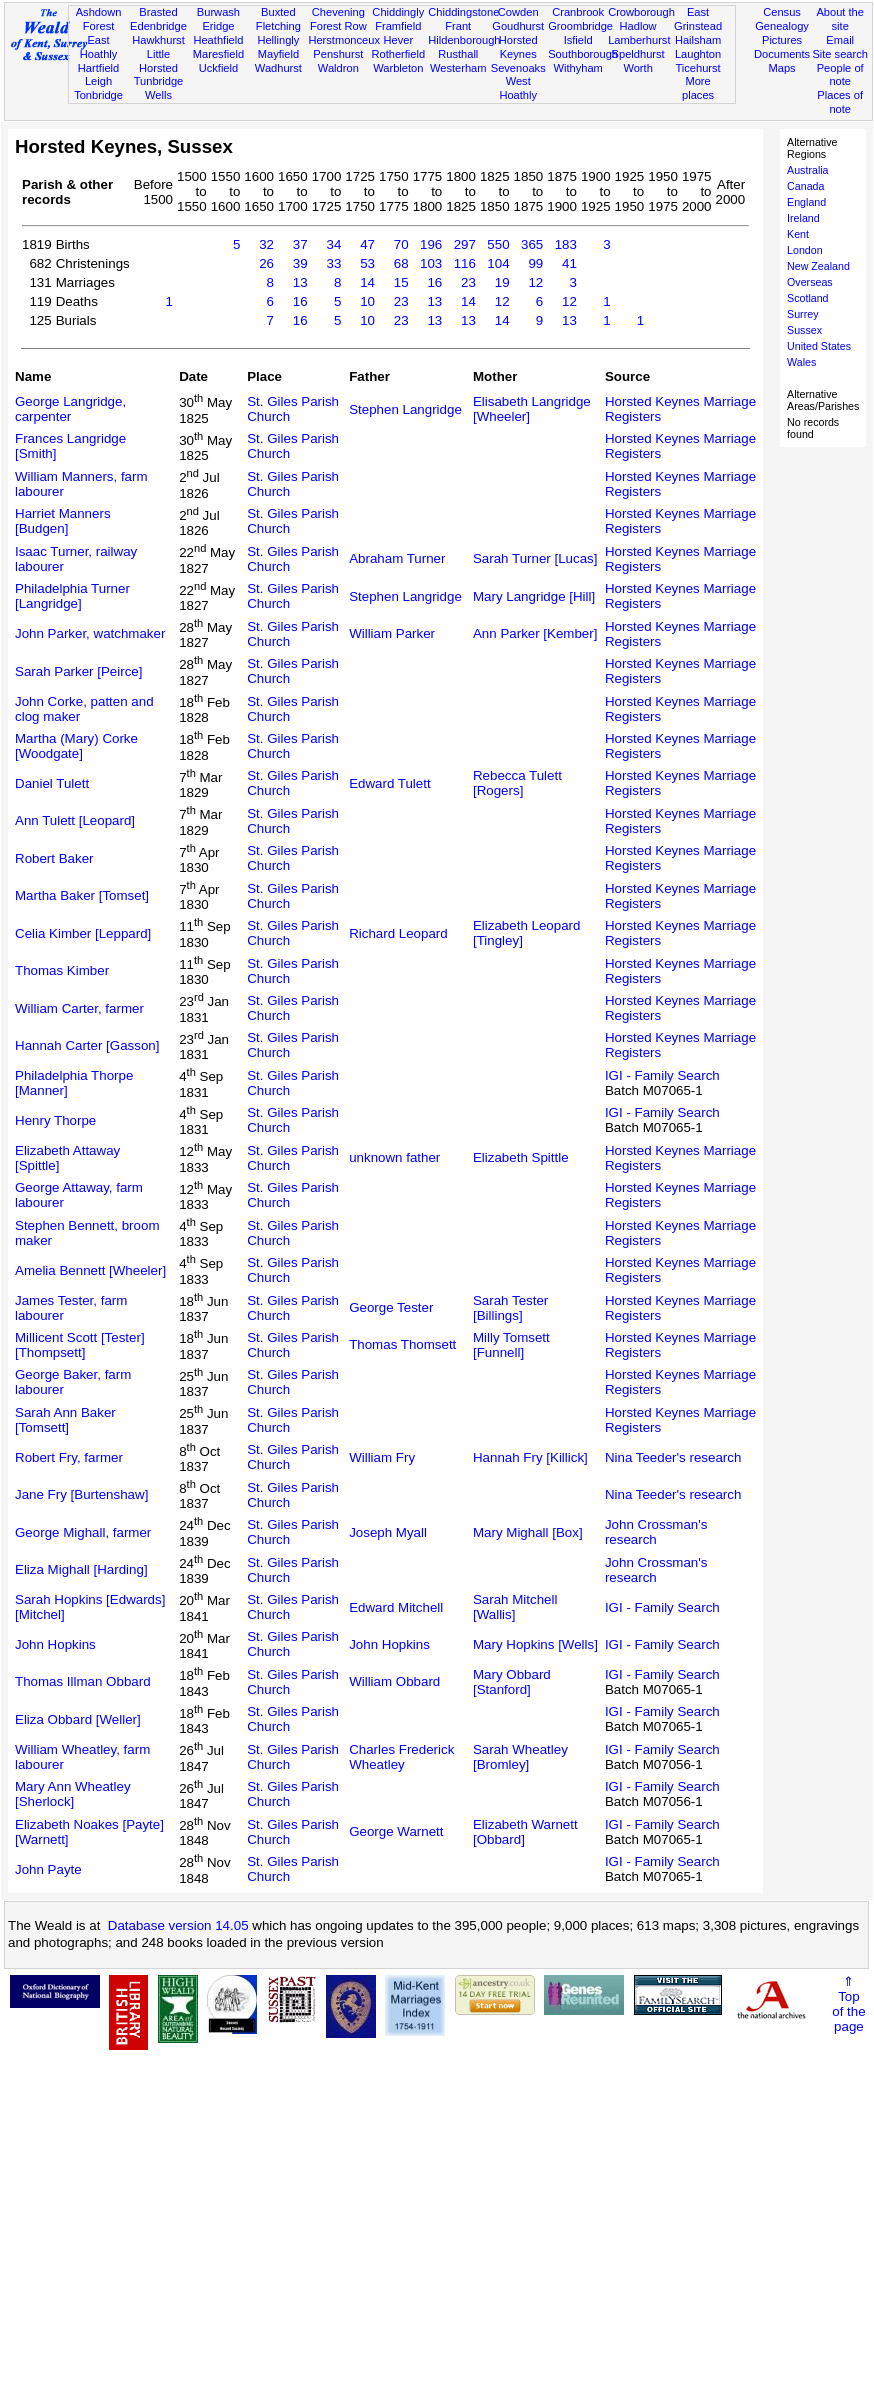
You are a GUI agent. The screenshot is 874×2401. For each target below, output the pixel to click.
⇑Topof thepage (848, 2004)
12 (535, 282)
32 (266, 244)
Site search (840, 54)
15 (401, 282)
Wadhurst (278, 68)
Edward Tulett (390, 783)
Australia (807, 170)
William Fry (382, 1457)
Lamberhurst (639, 40)
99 (535, 263)
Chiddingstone (463, 12)
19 (502, 282)
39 (300, 263)
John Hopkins (55, 1644)
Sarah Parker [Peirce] (78, 671)
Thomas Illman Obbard (83, 1681)
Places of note (840, 102)
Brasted (158, 12)
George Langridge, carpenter (70, 409)
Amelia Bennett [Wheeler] (90, 1270)
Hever (398, 40)
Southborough (583, 54)
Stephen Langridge (405, 409)
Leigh (98, 81)
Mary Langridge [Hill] (534, 596)
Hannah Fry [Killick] (530, 1457)
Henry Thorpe (55, 1120)
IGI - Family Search (662, 1075)
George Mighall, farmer (83, 1532)
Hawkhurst (158, 40)
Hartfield (98, 68)
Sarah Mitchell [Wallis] (515, 1607)
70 (401, 244)
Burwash (218, 12)
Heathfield (218, 40)
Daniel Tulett (52, 783)
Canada (805, 186)
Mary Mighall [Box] (528, 1532)
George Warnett (396, 1831)
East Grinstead (698, 19)
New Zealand (818, 266)
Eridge (218, 26)
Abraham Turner (397, 558)
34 (333, 244)
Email (840, 40)
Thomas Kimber (62, 970)
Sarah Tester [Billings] (510, 1308)
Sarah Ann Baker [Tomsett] (65, 1420)
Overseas (810, 282)
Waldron (338, 68)
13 (300, 282)
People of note (840, 75)
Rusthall (458, 54)
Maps (781, 68)
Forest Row (338, 26)
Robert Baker (54, 858)
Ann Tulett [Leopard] (75, 820)
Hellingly (278, 40)
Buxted (278, 12)
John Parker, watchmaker (90, 633)
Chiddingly (398, 12)
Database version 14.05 (178, 1925)
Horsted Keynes (518, 47)
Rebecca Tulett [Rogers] (517, 783)
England (806, 202)
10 (367, 301)
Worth (637, 68)
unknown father (394, 1157)
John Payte (48, 1869)
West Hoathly (518, 88)
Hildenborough (464, 40)
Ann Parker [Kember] (535, 633)
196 (431, 244)
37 (300, 244)
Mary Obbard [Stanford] (512, 1682)
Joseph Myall (388, 1532)
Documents (782, 54)
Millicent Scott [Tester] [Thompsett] (80, 1345)
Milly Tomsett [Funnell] (511, 1345)
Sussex (804, 330)
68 (401, 263)
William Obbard (394, 1681)
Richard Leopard (398, 933)
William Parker (392, 633)
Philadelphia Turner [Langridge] (72, 596)
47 (367, 244)
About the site (840, 19)
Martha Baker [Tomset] (82, 895)
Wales (801, 362)
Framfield (398, 26)
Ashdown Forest (99, 19)
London (805, 250)
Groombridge (580, 26)
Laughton (698, 54)
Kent (798, 234)
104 (498, 263)
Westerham (458, 68)
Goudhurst (518, 26)
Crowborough (641, 12)
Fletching (278, 26)
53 (367, 263)
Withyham (577, 68)
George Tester (391, 1307)
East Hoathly (99, 47)
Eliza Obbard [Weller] (78, 1719)
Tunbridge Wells (159, 88)
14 (367, 282)
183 (566, 244)
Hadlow (638, 26)
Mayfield (278, 54)
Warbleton (398, 68)
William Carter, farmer (79, 1008)
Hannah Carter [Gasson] (87, 1045)
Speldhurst (638, 54)
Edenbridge (158, 26)
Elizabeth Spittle (521, 1157)
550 (498, 244)
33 (333, 263)
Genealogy (782, 26)
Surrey (802, 314)
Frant (458, 26)
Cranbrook (578, 12)
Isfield (578, 40)
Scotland (807, 298)
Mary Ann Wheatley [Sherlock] (73, 1794)
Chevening (338, 12)
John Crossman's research (656, 1532)
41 (569, 263)
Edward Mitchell (396, 1607)
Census (782, 12)
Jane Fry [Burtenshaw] (81, 1494)
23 (468, 282)
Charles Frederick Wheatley (401, 1757)
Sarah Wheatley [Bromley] (520, 1757)
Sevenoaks (518, 68)
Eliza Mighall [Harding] (81, 1569)
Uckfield (219, 68)
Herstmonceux (344, 40)
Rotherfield (398, 54)
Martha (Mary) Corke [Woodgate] (76, 746)
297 (465, 244)
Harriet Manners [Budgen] (63, 521)
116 (465, 263)
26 (266, 263)
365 (532, 244)
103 (431, 263)
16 (434, 282)
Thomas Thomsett (402, 1344)
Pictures (782, 40)
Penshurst (338, 54)
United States (819, 346)
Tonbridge (98, 95)
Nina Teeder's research (673, 1457)
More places (698, 88)
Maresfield (218, 54)
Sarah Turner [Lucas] (535, 558)
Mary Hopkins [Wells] (535, 1644)
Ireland (803, 218)
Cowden (518, 12)
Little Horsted (158, 61)
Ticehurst (697, 68)
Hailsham (698, 40)
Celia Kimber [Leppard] (83, 933)
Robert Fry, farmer (69, 1457)
